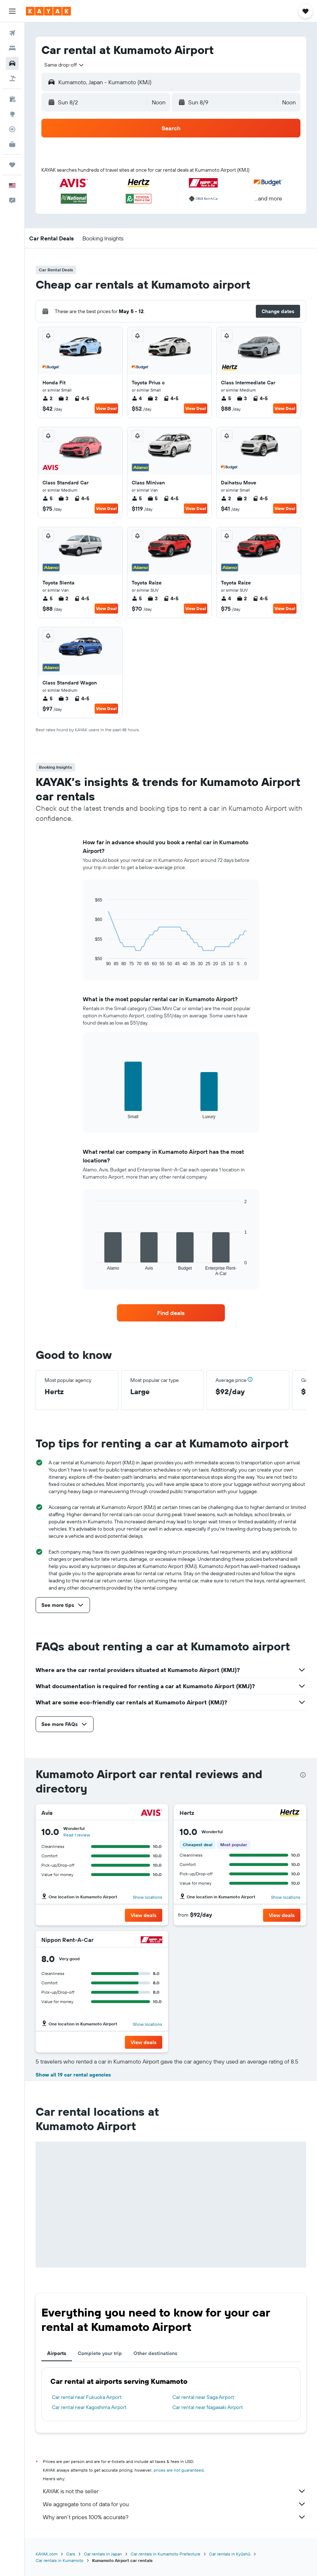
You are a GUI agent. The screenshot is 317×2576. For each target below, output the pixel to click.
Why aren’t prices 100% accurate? (174, 2517)
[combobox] (64, 64)
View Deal (106, 408)
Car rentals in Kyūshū (229, 2554)
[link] (171, 1312)
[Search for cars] (12, 63)
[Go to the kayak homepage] (48, 11)
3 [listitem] (242, 398)
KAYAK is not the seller (174, 2491)
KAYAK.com (47, 2554)
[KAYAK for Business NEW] (12, 144)
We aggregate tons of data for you (174, 2504)
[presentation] (303, 1775)
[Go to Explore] (12, 114)
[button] (12, 11)
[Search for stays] (12, 48)
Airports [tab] (56, 2353)
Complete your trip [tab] (100, 2353)
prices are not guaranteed (179, 2470)
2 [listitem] (47, 398)
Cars (70, 2554)
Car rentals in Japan (103, 2554)
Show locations (147, 1897)
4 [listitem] (137, 398)
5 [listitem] (226, 398)
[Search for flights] (12, 33)
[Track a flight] (12, 129)
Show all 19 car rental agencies (73, 2074)
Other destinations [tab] (155, 2353)
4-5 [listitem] (81, 398)
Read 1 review (76, 1835)
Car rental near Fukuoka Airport (87, 2397)
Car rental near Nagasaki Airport (207, 2407)
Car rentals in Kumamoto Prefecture (165, 2554)
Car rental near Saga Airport (203, 2397)
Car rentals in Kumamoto (59, 2560)
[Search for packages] (12, 78)
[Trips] (12, 165)
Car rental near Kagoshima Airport (89, 2407)
